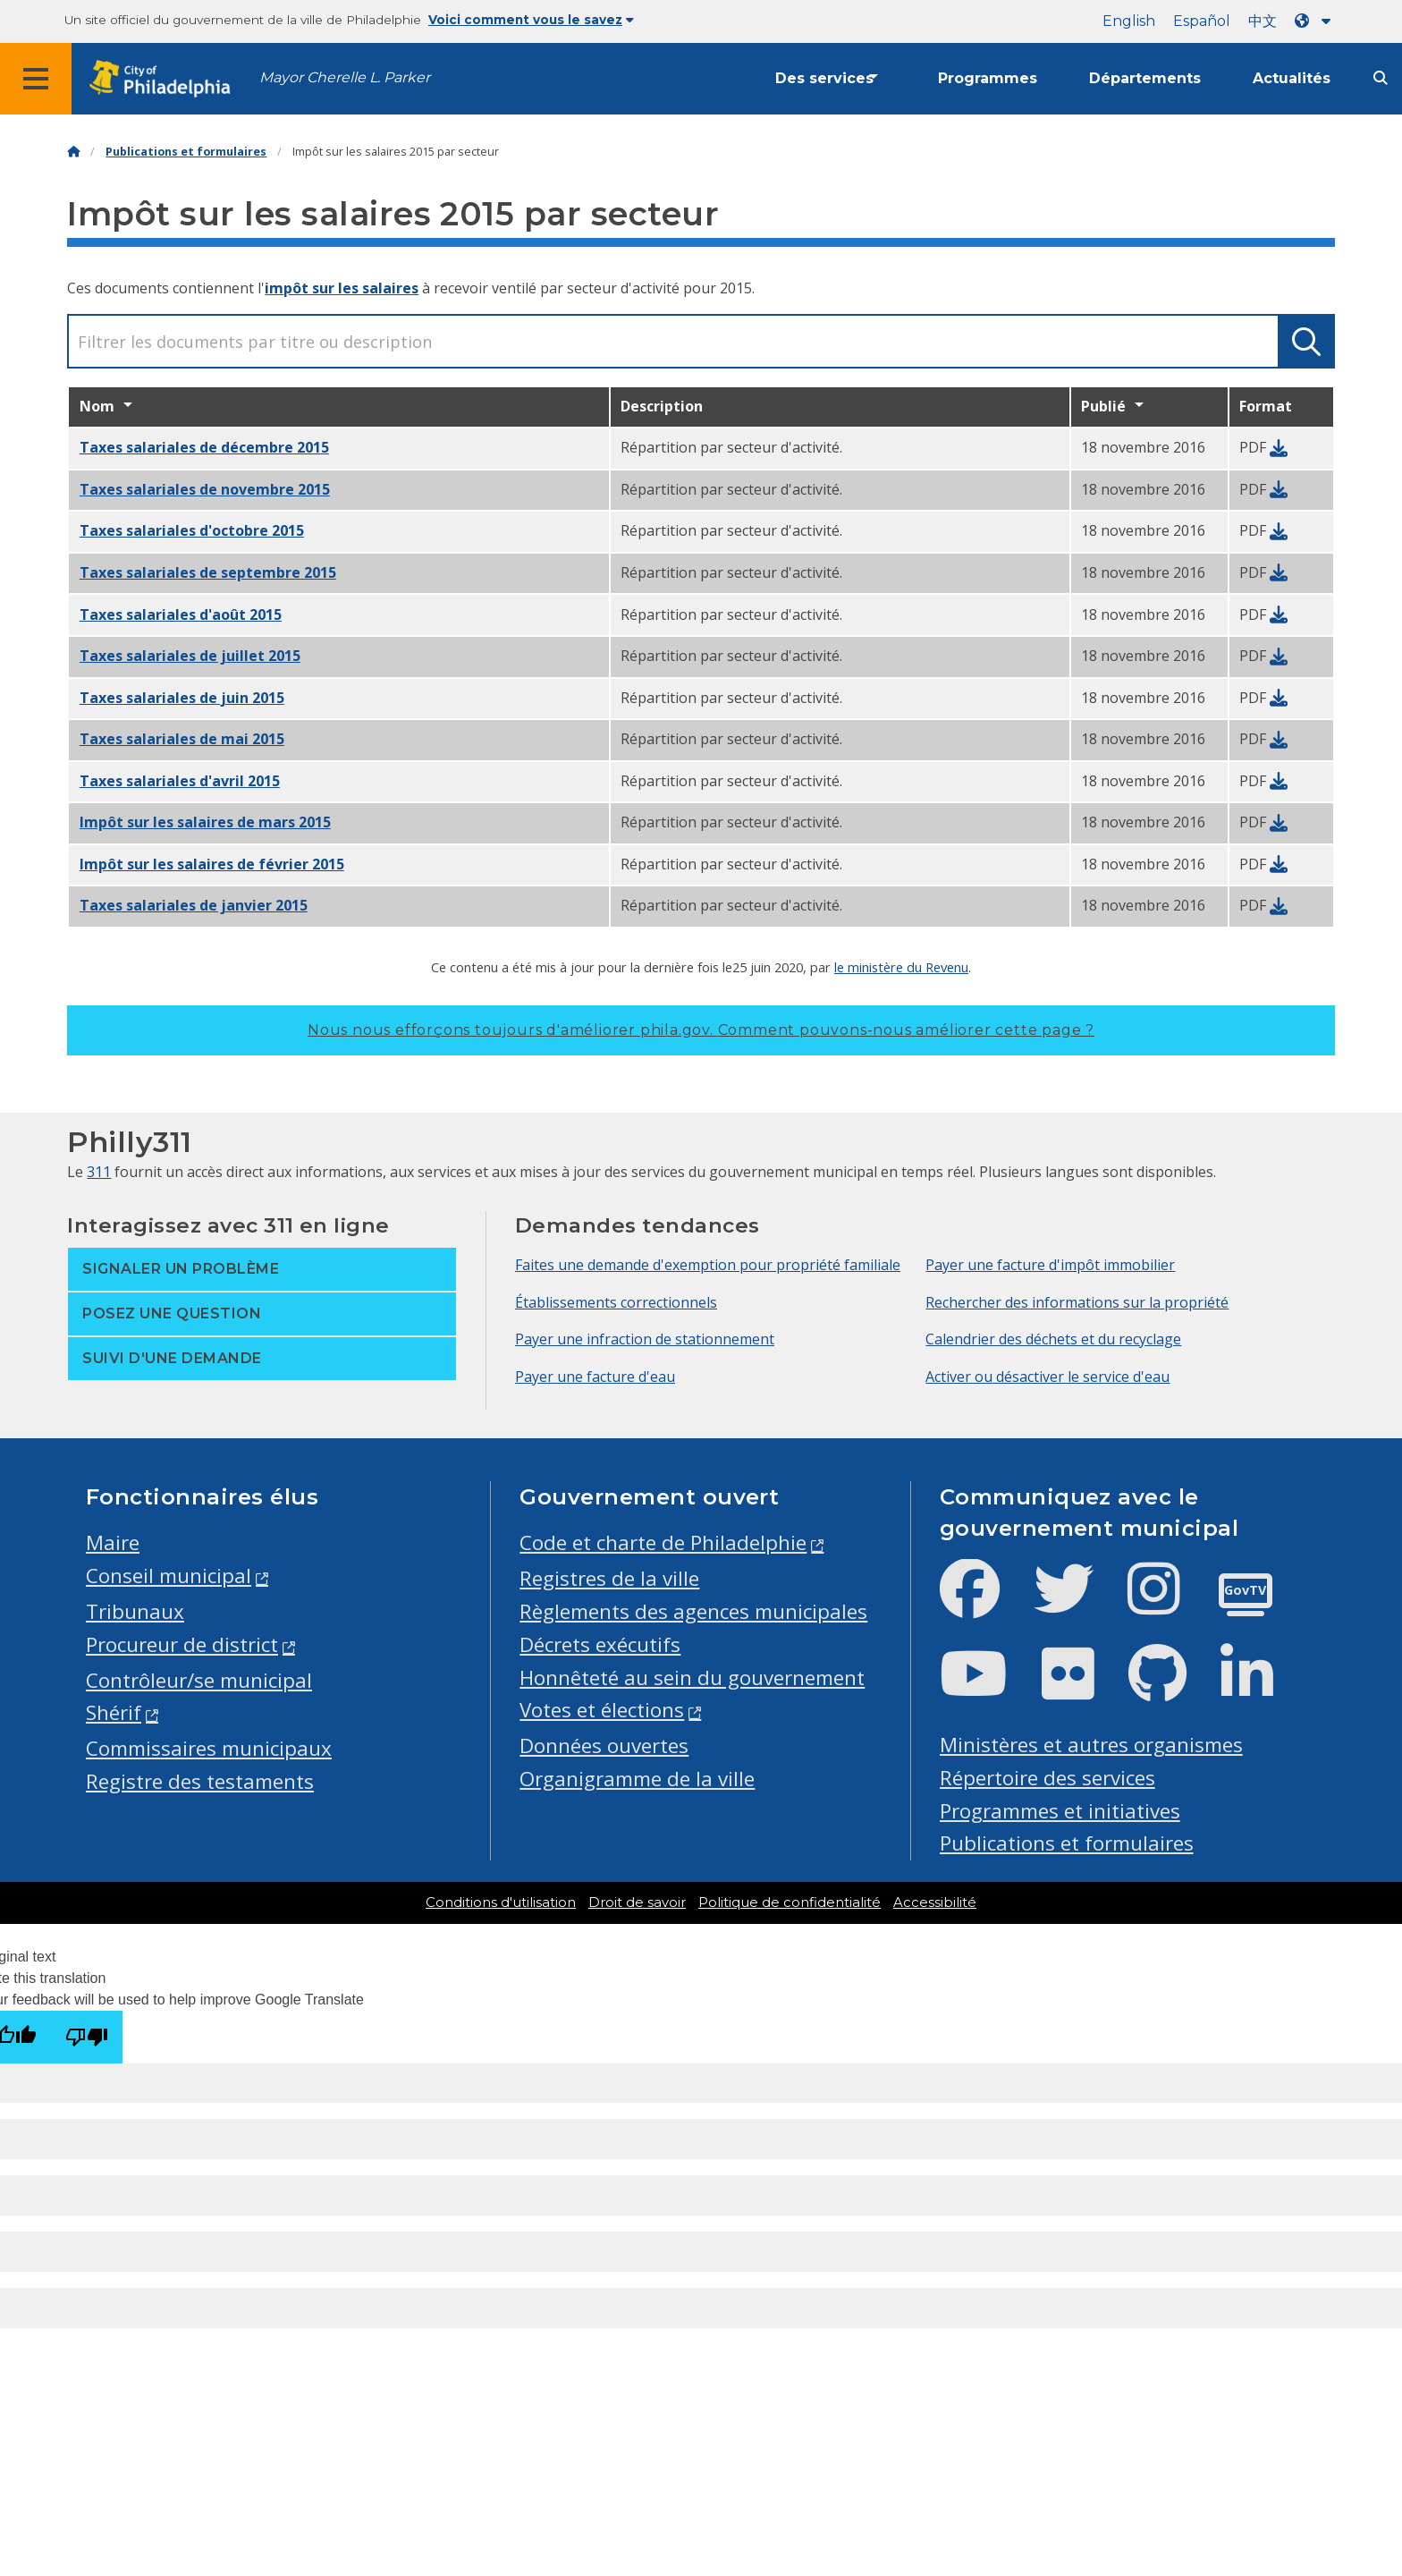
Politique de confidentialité (789, 1902)
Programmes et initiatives (1060, 1811)
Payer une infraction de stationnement (644, 1339)
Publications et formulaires (186, 151)
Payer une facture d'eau (595, 1376)
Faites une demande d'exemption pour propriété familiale (707, 1265)
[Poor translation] (86, 2037)
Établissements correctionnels (616, 1302)
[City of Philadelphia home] (165, 79)
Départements (1145, 78)
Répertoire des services (1047, 1778)
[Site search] (1380, 78)
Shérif (113, 1712)
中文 (1262, 21)
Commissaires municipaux (209, 1748)
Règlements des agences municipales (693, 1611)
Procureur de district (182, 1644)
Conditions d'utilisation (501, 1902)
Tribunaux (135, 1611)
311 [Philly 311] (99, 1172)
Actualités (1291, 78)
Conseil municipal (168, 1575)
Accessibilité (934, 1902)
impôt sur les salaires (341, 288)
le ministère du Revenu (901, 967)
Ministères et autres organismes (1091, 1744)
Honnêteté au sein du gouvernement (692, 1677)
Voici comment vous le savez (531, 20)
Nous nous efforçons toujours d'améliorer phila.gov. (701, 1029)
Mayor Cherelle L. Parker (344, 77)
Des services (824, 78)
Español (1201, 21)
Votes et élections (601, 1710)
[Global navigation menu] (36, 78)
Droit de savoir (637, 1902)
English (1128, 21)
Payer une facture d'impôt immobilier (1050, 1265)
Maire (112, 1542)
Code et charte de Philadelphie (663, 1542)
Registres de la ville (609, 1578)
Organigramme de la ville (637, 1778)
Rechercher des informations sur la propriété (1077, 1302)
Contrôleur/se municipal (199, 1680)
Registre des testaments (200, 1781)
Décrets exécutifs (599, 1644)
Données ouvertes (603, 1745)
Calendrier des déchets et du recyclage (1053, 1339)
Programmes (987, 78)
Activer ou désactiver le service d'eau (1047, 1376)
